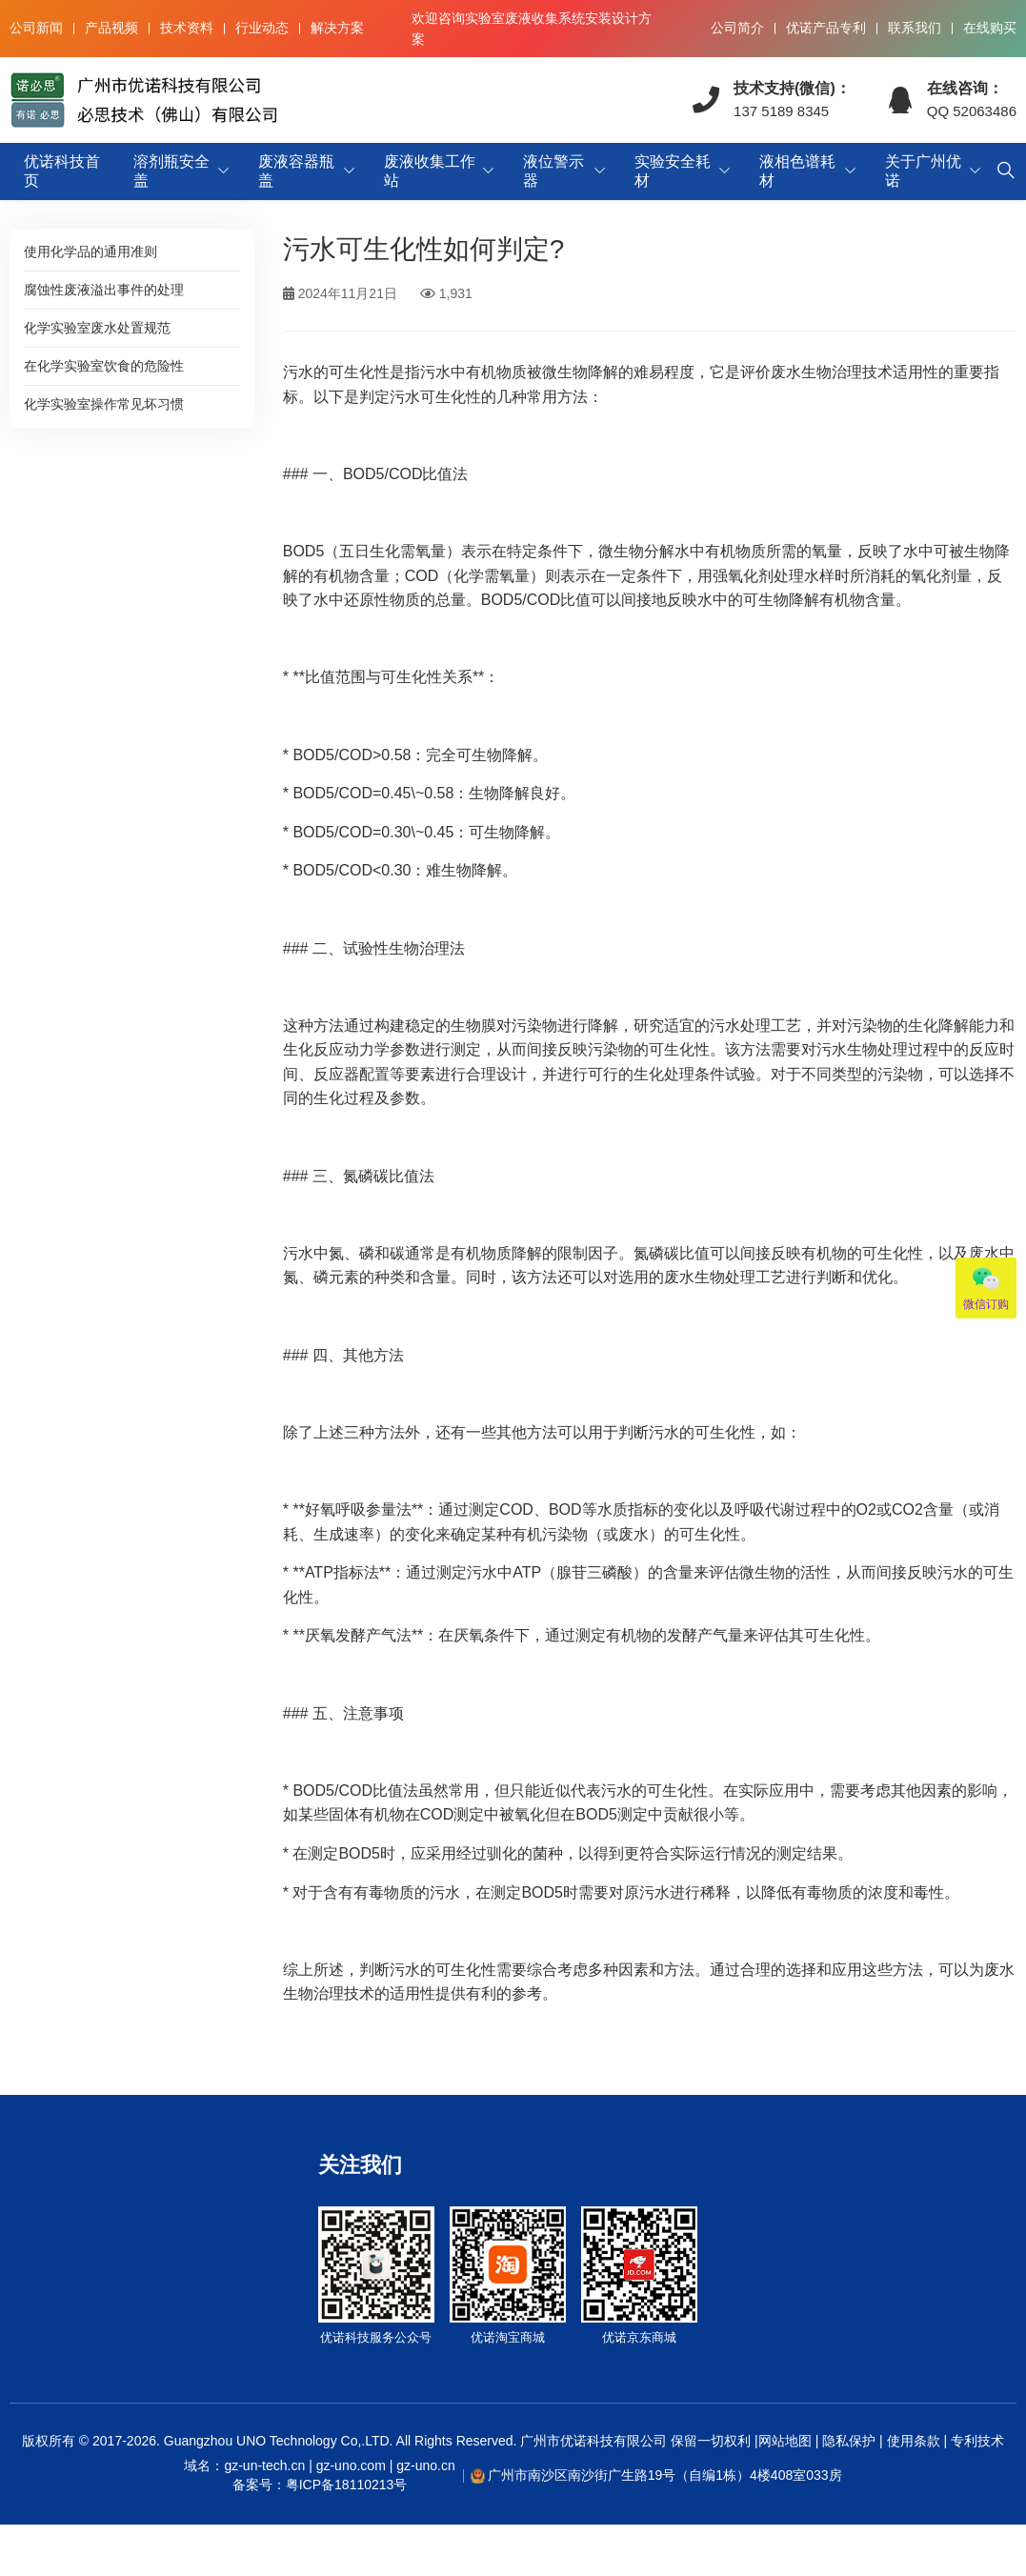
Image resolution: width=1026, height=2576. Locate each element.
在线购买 (989, 27)
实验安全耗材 (672, 171)
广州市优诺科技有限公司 (593, 2440)
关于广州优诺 (923, 171)
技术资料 (186, 27)
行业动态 (262, 27)
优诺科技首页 (62, 171)
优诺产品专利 (826, 27)
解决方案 (337, 27)
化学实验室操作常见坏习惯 (104, 404)
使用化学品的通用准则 (90, 251)
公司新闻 (36, 27)
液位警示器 (553, 171)
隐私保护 (848, 2440)
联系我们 (914, 27)
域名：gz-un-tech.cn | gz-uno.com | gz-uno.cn (319, 2476)
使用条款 (913, 2440)
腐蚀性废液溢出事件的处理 (104, 289)
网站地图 (785, 2440)
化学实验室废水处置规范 (97, 327)
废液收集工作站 (429, 171)
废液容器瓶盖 (296, 171)
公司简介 (737, 27)
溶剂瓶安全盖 (171, 171)
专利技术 (975, 2440)
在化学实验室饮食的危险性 (104, 365)
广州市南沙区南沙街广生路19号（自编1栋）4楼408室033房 (665, 2475)
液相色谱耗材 (797, 171)
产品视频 (111, 27)
